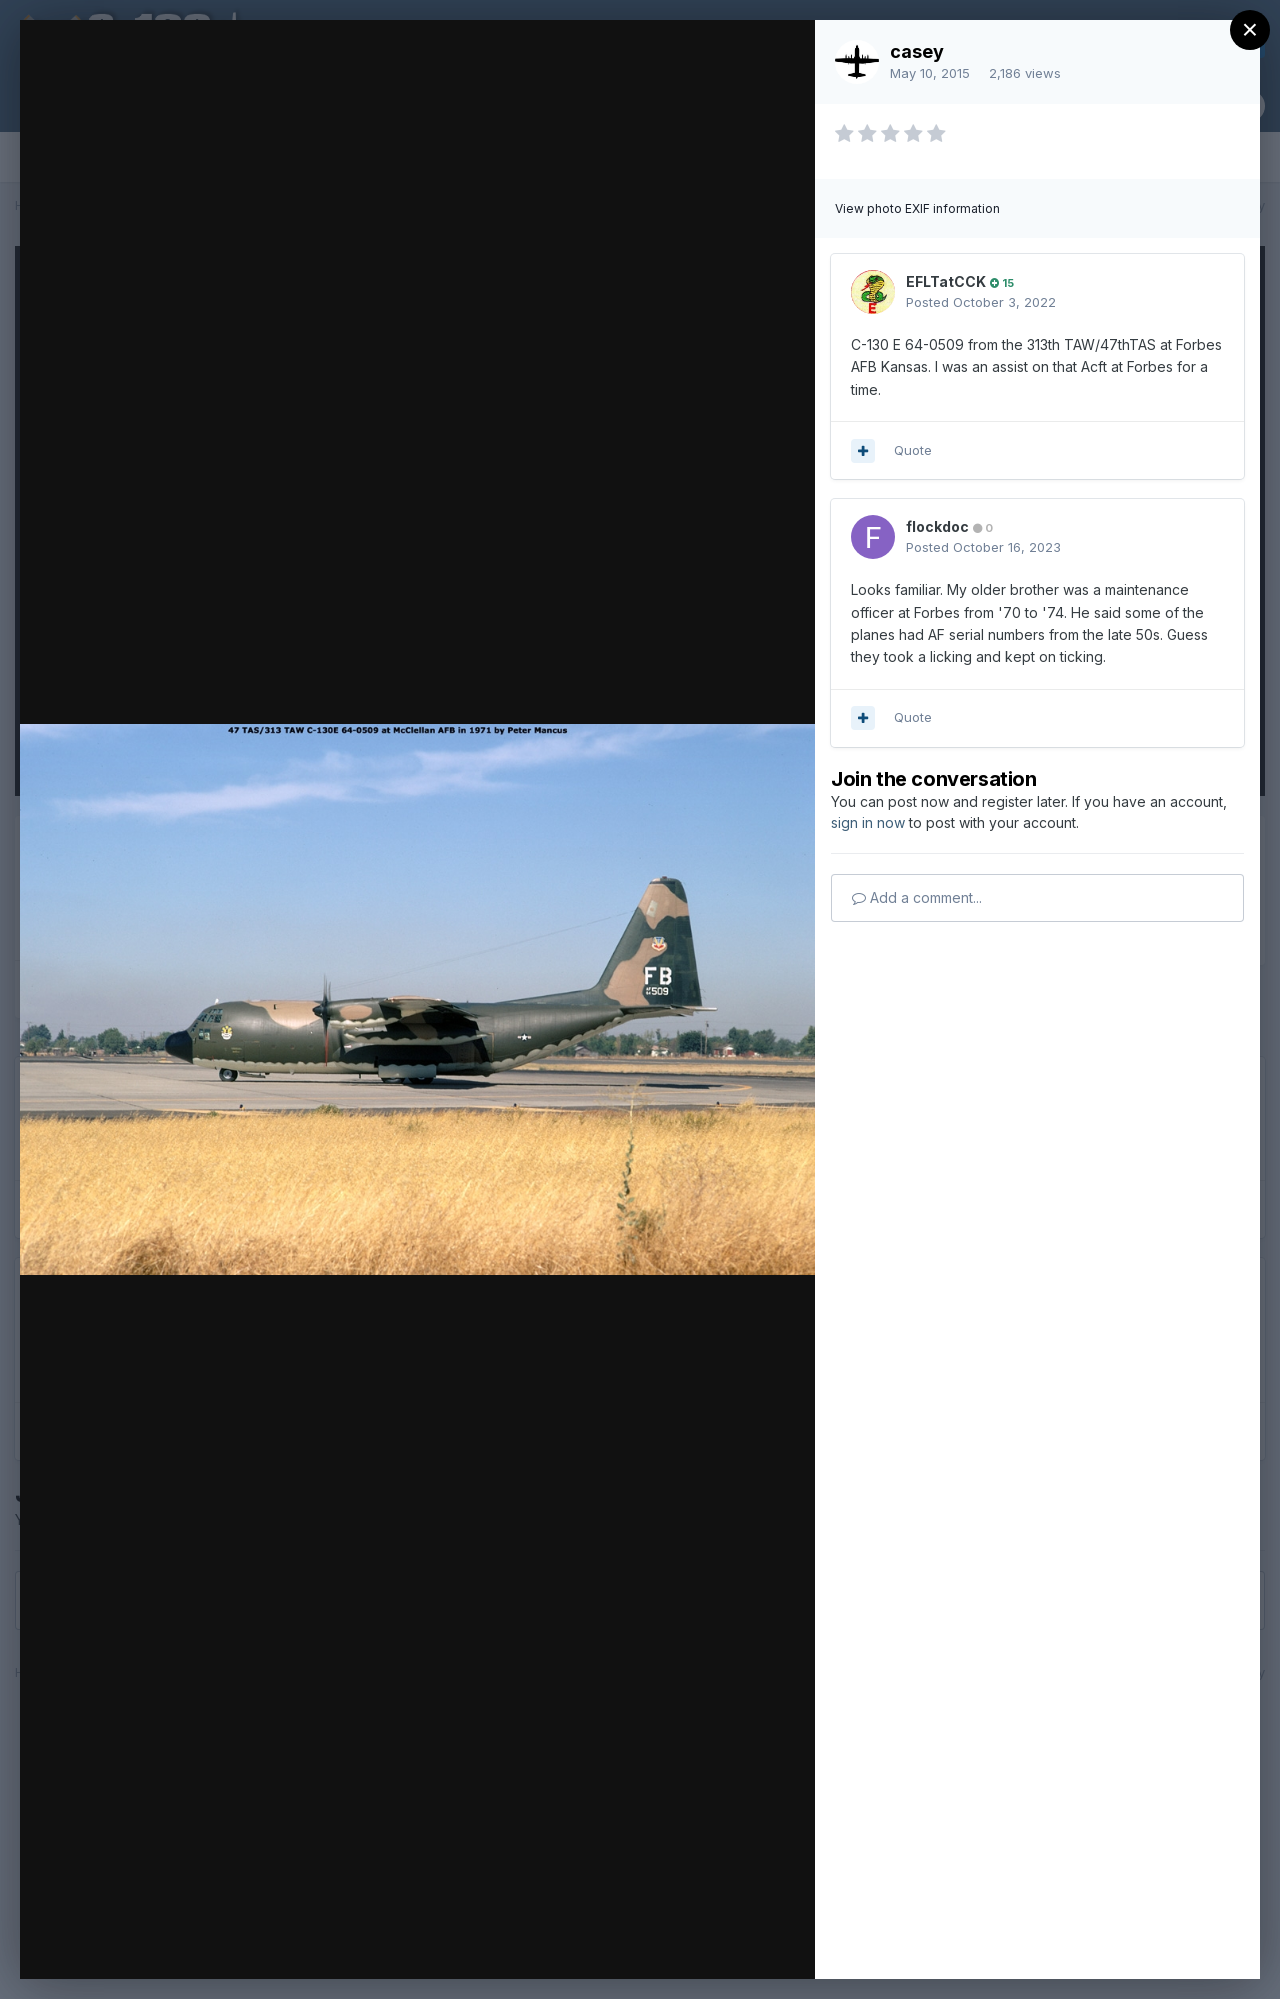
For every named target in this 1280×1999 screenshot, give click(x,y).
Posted (981, 302)
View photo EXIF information (917, 208)
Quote (913, 450)
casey (917, 51)
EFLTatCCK (946, 281)
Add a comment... (917, 897)
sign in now (868, 822)
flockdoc (937, 526)
